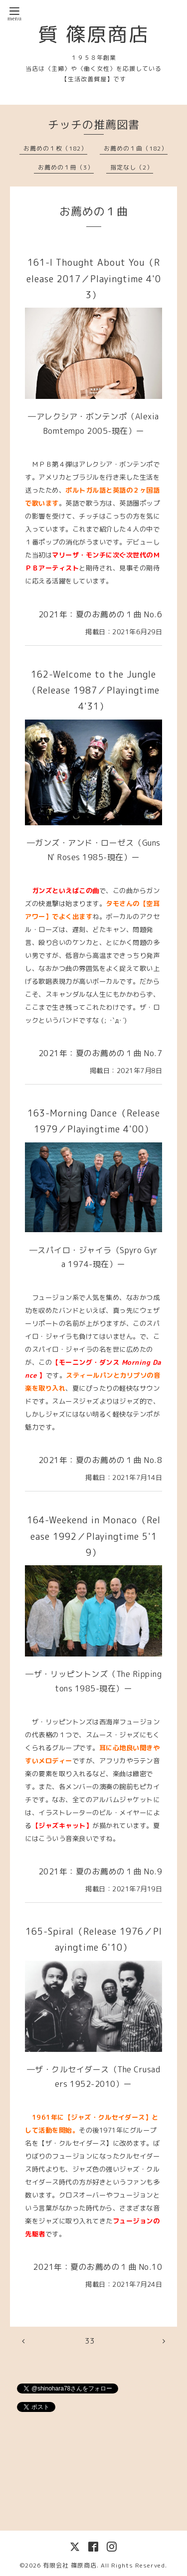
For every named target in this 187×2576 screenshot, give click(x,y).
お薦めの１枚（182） (55, 148)
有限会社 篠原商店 (70, 2565)
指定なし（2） (131, 167)
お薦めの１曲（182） (136, 148)
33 (90, 2341)
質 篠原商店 (94, 33)
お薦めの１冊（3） (66, 167)
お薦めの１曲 (93, 211)
